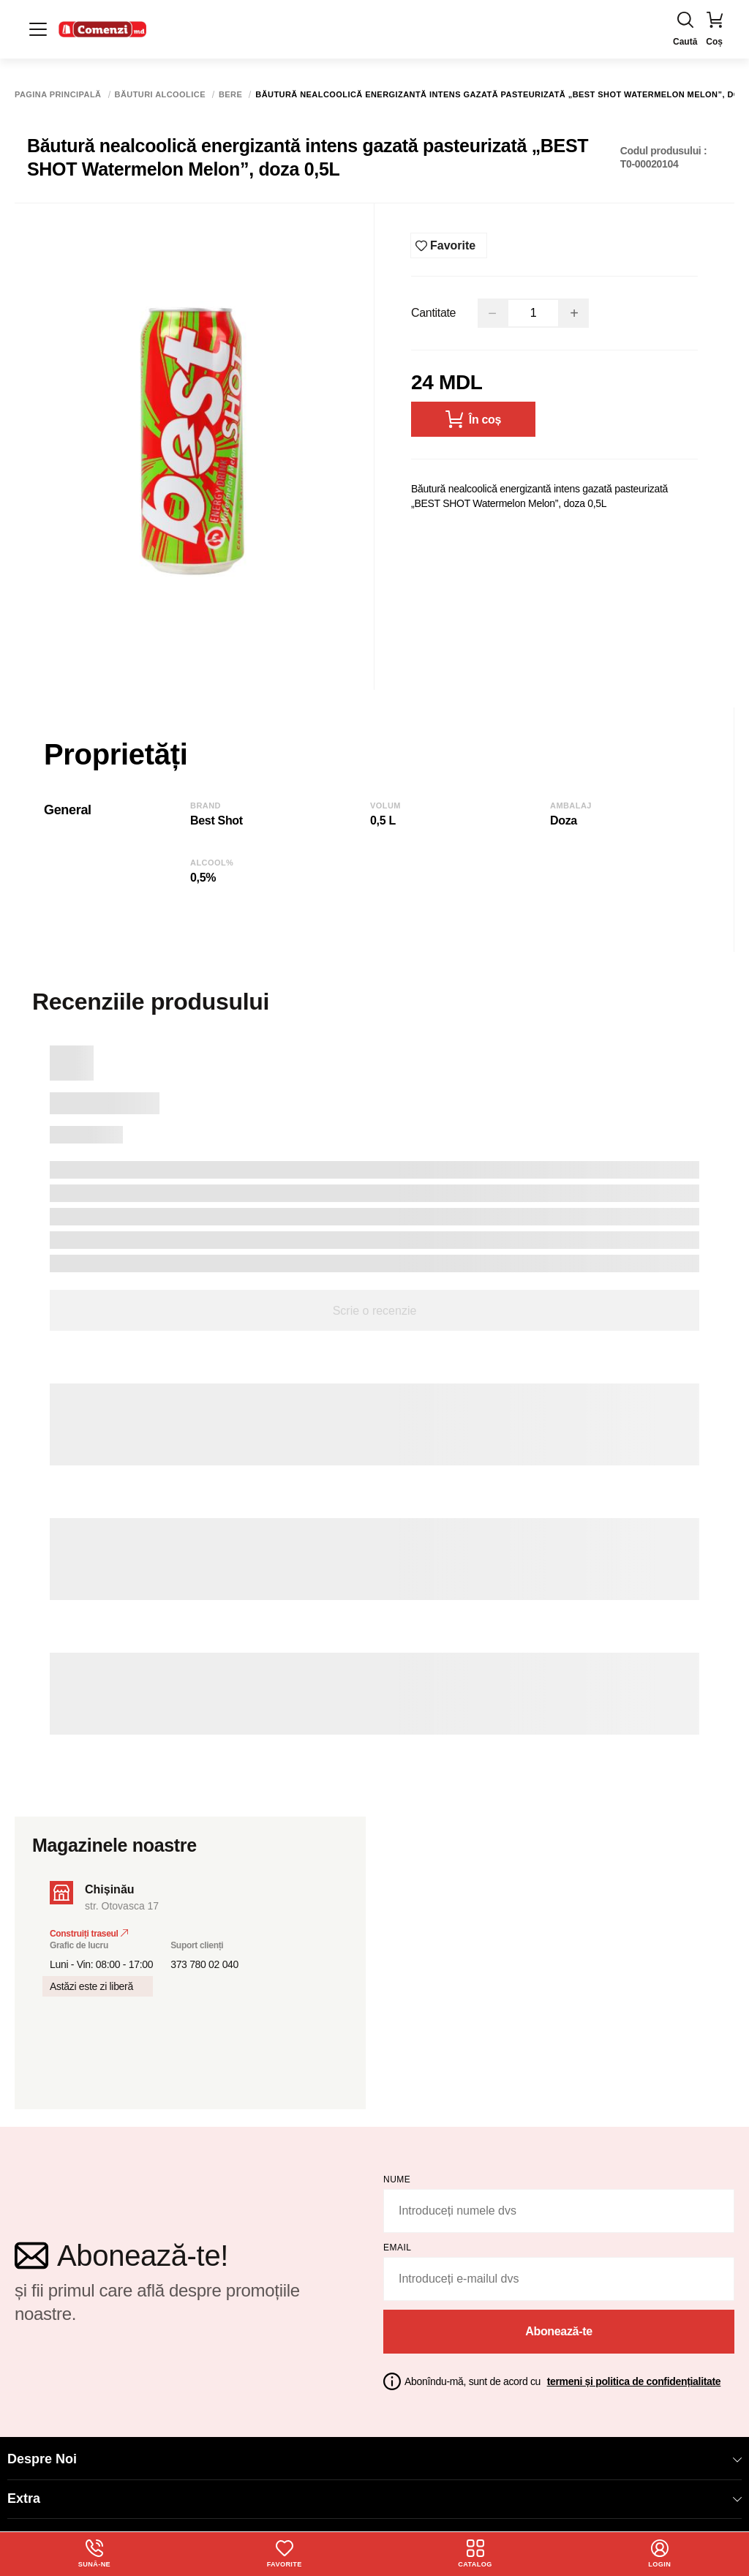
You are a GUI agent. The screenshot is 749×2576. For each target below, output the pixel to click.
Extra (374, 2492)
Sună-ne (94, 2553)
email (397, 2242)
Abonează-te (558, 2325)
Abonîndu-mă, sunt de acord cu (562, 2375)
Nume (396, 2173)
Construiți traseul (89, 1928)
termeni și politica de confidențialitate (634, 2375)
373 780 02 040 (204, 1958)
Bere (230, 95)
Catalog (475, 2553)
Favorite (285, 2553)
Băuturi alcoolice (160, 95)
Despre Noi (374, 2453)
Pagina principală (58, 95)
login (659, 2553)
